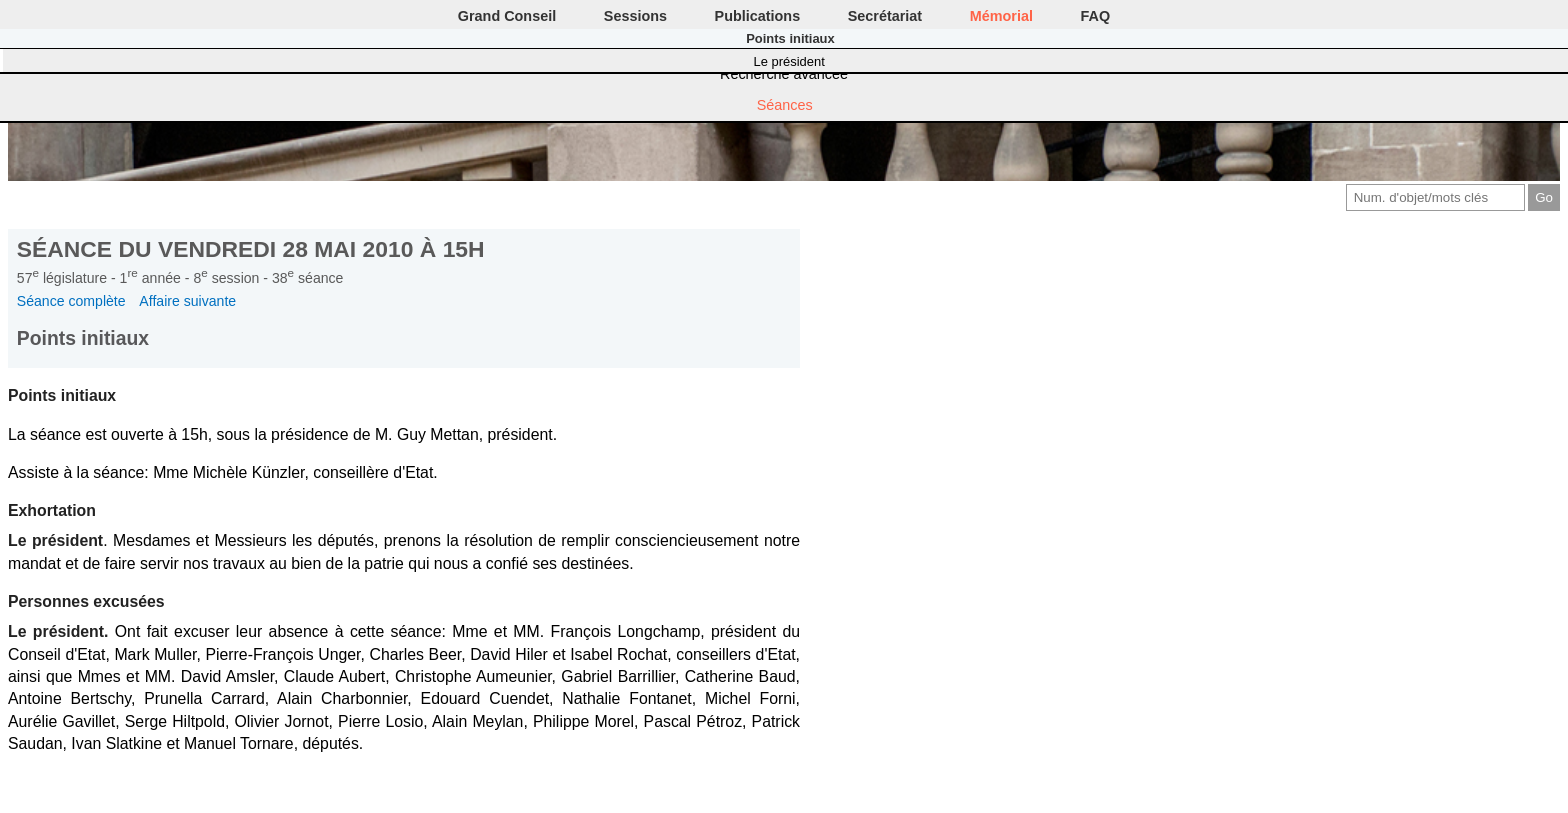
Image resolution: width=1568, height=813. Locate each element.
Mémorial (1001, 16)
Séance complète (71, 301)
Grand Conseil (507, 16)
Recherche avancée (784, 74)
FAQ (1096, 16)
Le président (789, 61)
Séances (785, 105)
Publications (758, 16)
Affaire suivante (187, 301)
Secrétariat (885, 16)
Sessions (635, 16)
